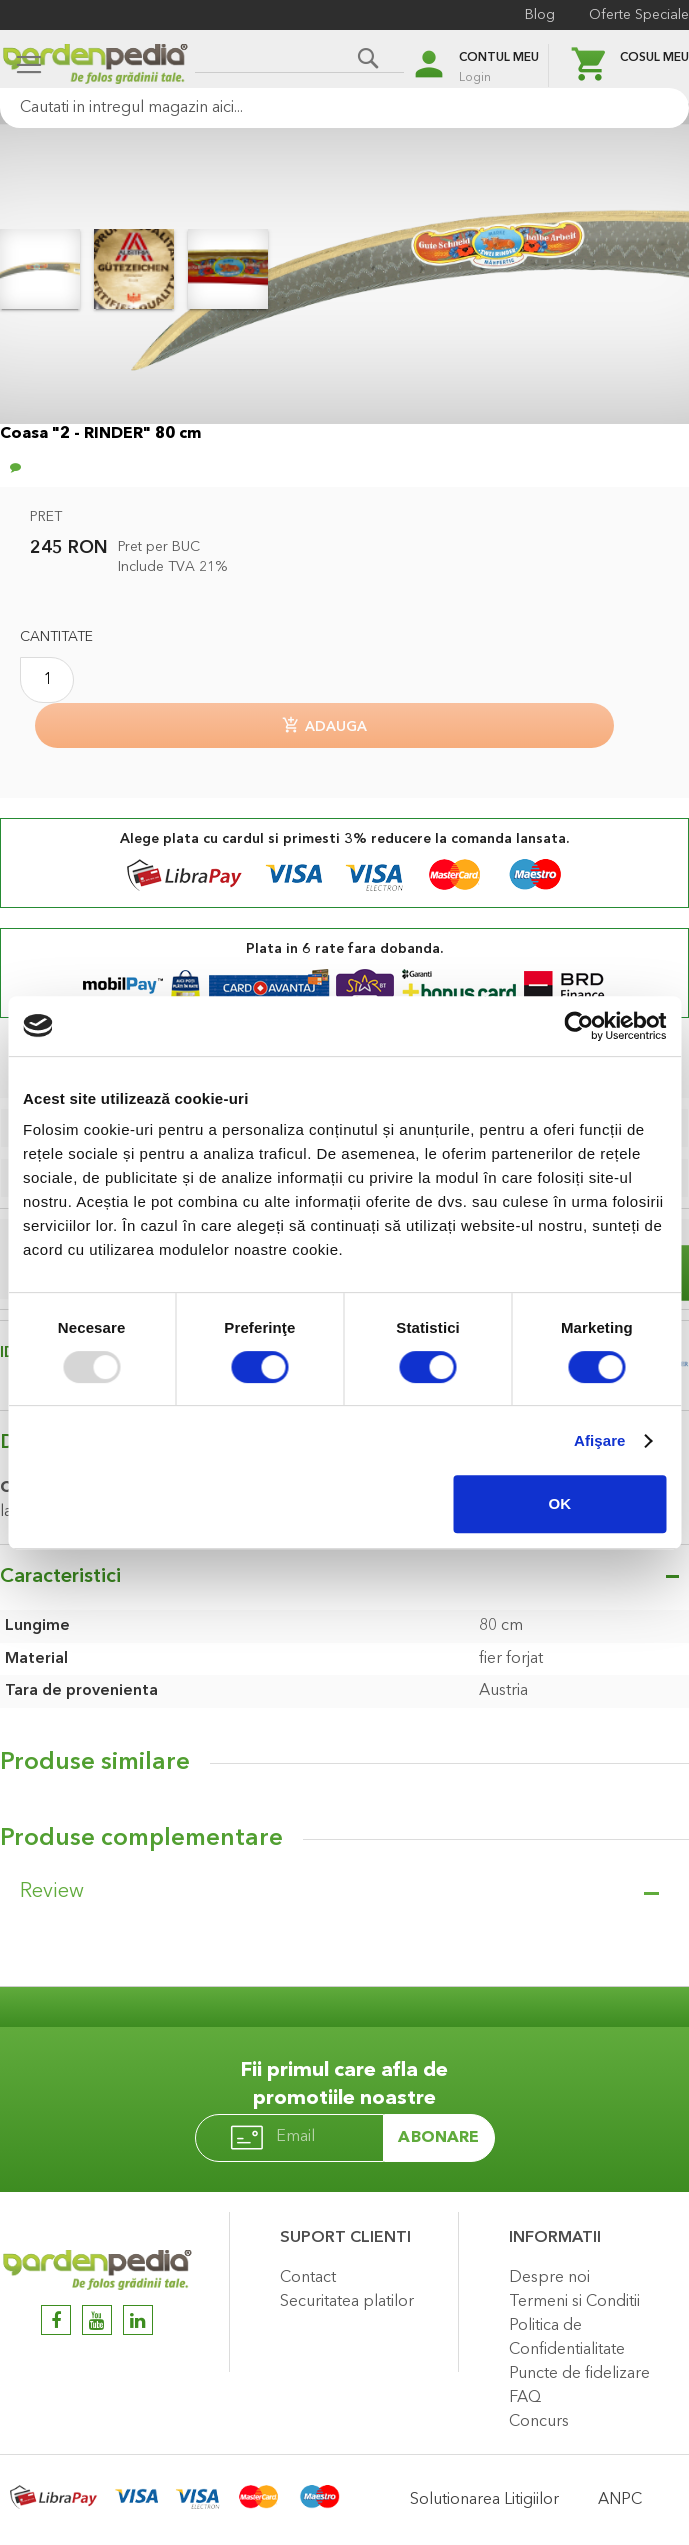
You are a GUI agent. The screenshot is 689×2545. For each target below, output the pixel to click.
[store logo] (95, 66)
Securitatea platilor (347, 2302)
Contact (308, 2278)
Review (52, 1892)
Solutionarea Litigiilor (484, 2500)
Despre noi (549, 2278)
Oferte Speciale (639, 15)
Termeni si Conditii (574, 2302)
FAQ (525, 2398)
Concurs (539, 2422)
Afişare (600, 1440)
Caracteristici (60, 1577)
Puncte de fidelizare (579, 2374)
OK (560, 1503)
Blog (540, 15)
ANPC (620, 2500)
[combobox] (344, 108)
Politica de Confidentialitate (567, 2338)
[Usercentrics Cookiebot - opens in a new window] (578, 1026)
